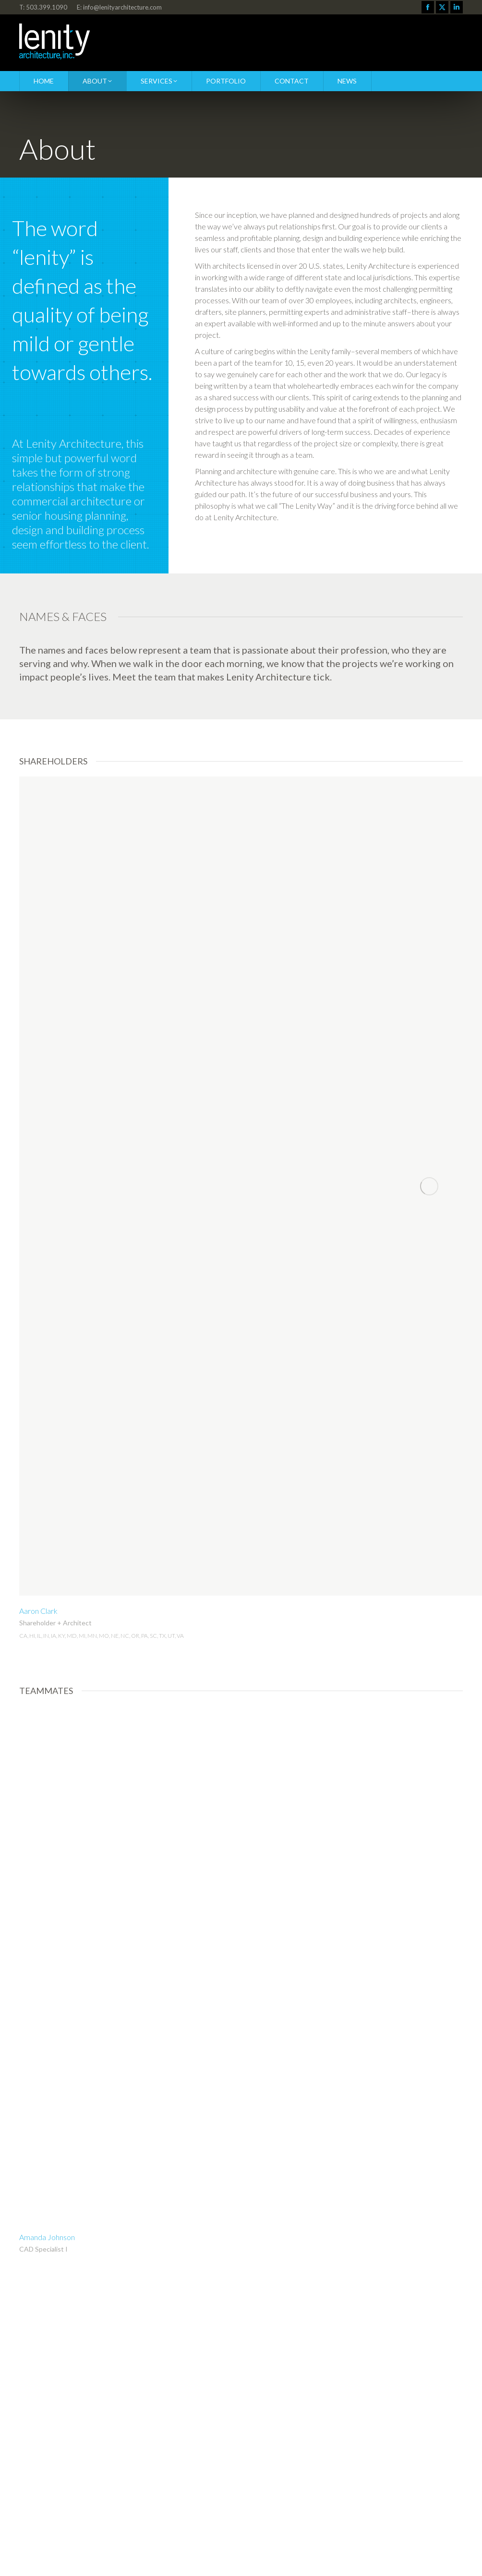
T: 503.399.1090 (43, 7)
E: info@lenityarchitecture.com (119, 7)
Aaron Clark (38, 1610)
